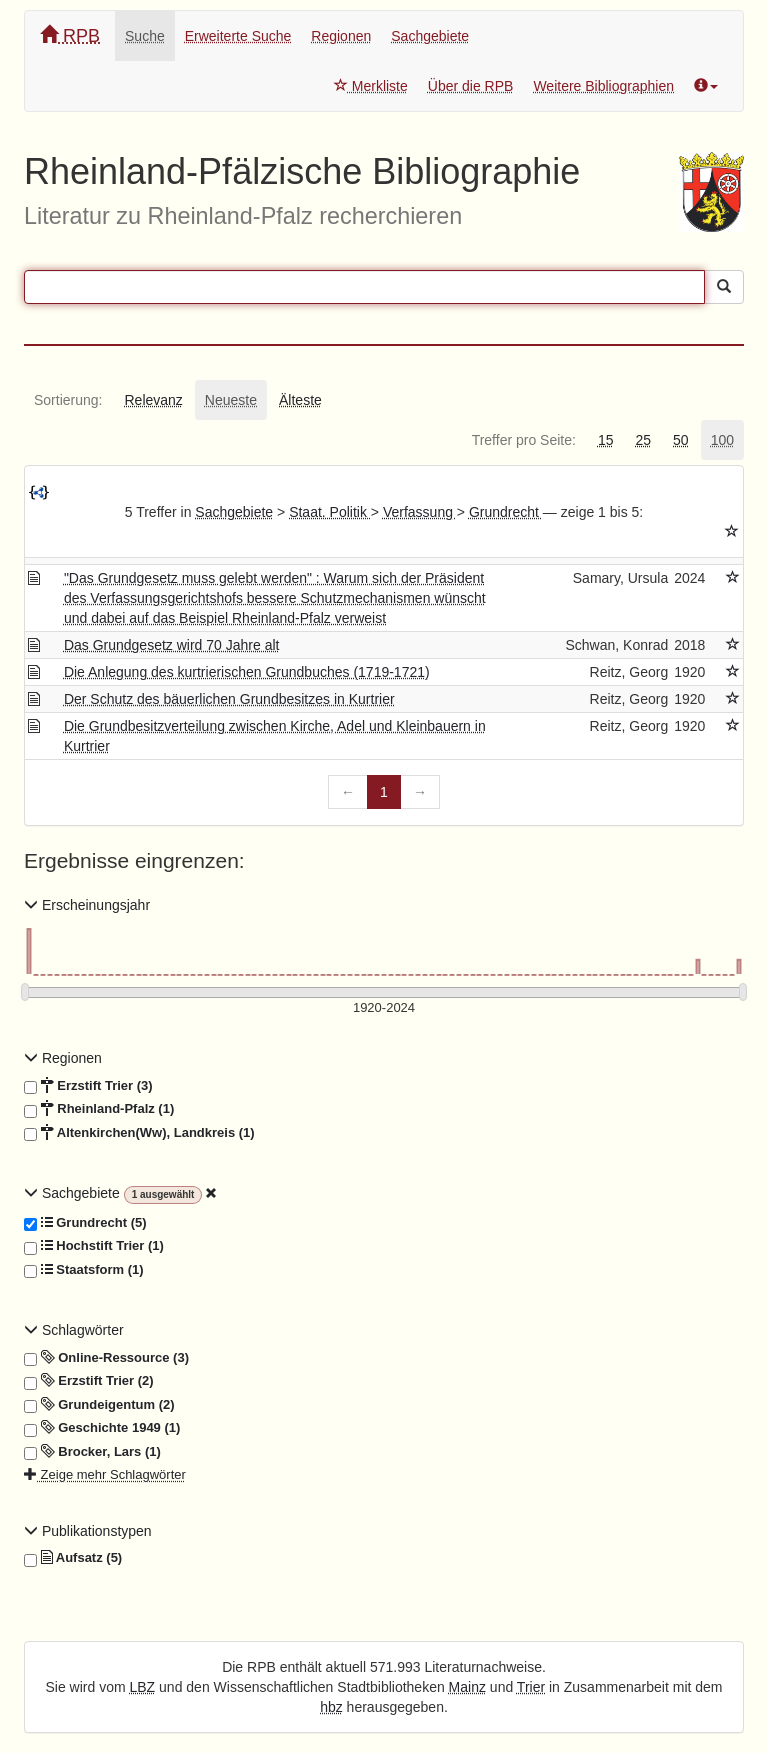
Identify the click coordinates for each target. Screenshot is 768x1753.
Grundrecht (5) (85, 1223)
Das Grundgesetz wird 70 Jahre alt (172, 645)
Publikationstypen (88, 1531)
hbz (331, 1707)
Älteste (300, 400)
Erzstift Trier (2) (89, 1381)
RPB (70, 35)
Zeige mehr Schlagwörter (105, 1474)
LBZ (143, 1687)
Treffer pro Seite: (524, 440)
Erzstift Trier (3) (88, 1086)
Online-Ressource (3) (106, 1358)
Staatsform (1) (84, 1270)
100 (722, 440)
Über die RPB (471, 86)
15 (606, 440)
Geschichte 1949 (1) (102, 1428)
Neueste (231, 400)
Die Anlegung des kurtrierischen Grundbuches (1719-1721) (247, 672)
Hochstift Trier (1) (94, 1246)
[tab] (68, 400)
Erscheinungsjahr (87, 905)
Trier (531, 1687)
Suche (145, 36)
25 (643, 440)
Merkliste (371, 86)
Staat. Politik (330, 512)
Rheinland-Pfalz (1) (99, 1109)
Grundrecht (506, 512)
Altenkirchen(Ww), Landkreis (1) (139, 1133)
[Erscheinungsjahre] (384, 1008)
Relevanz (153, 400)
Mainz (467, 1687)
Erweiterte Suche (238, 36)
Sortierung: (68, 400)
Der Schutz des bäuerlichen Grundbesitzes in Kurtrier (229, 699)
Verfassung (420, 512)
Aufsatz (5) (73, 1558)
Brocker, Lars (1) (92, 1452)
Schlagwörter (74, 1330)
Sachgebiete (430, 36)
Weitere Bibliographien (603, 86)
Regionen (341, 36)
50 (681, 440)
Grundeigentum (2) (99, 1405)
